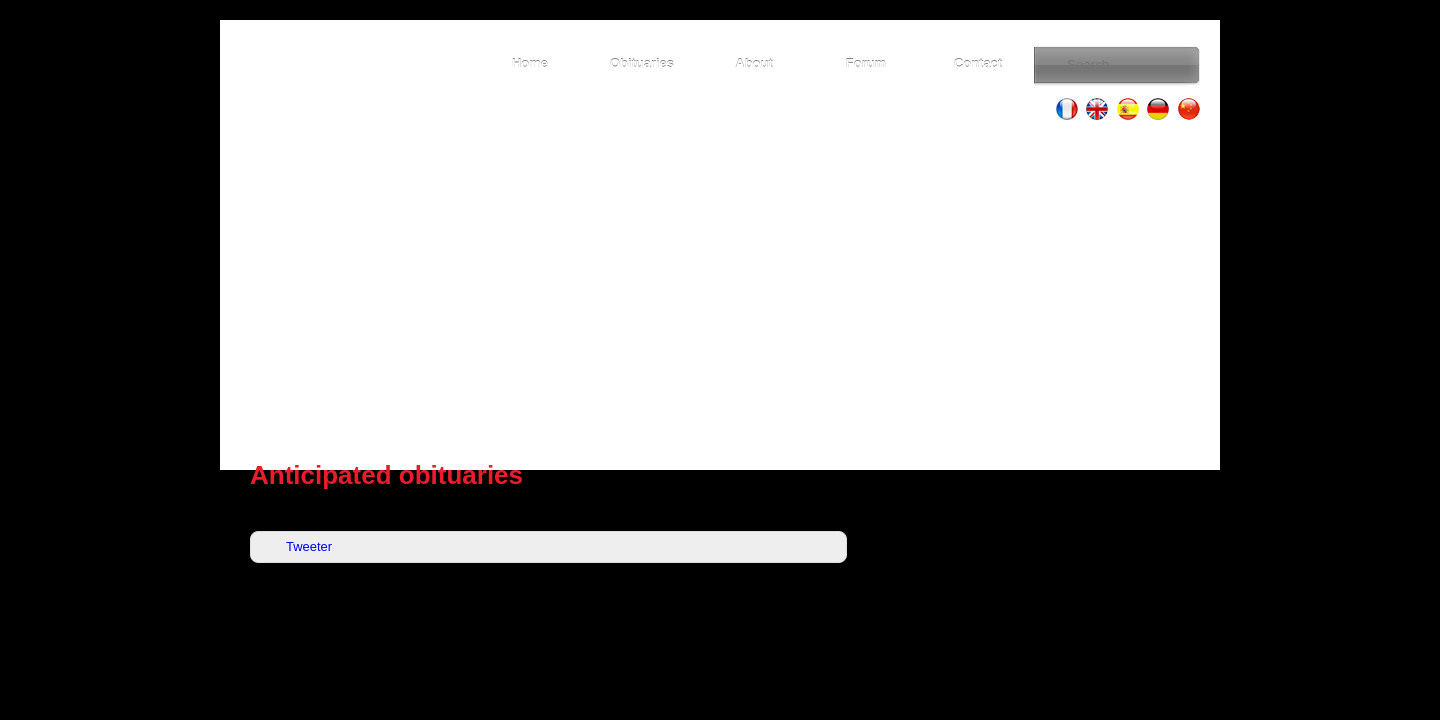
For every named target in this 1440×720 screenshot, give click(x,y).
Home (530, 63)
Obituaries (642, 63)
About (753, 63)
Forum (866, 63)
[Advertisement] (720, 290)
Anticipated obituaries (386, 475)
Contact (978, 63)
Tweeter (309, 546)
